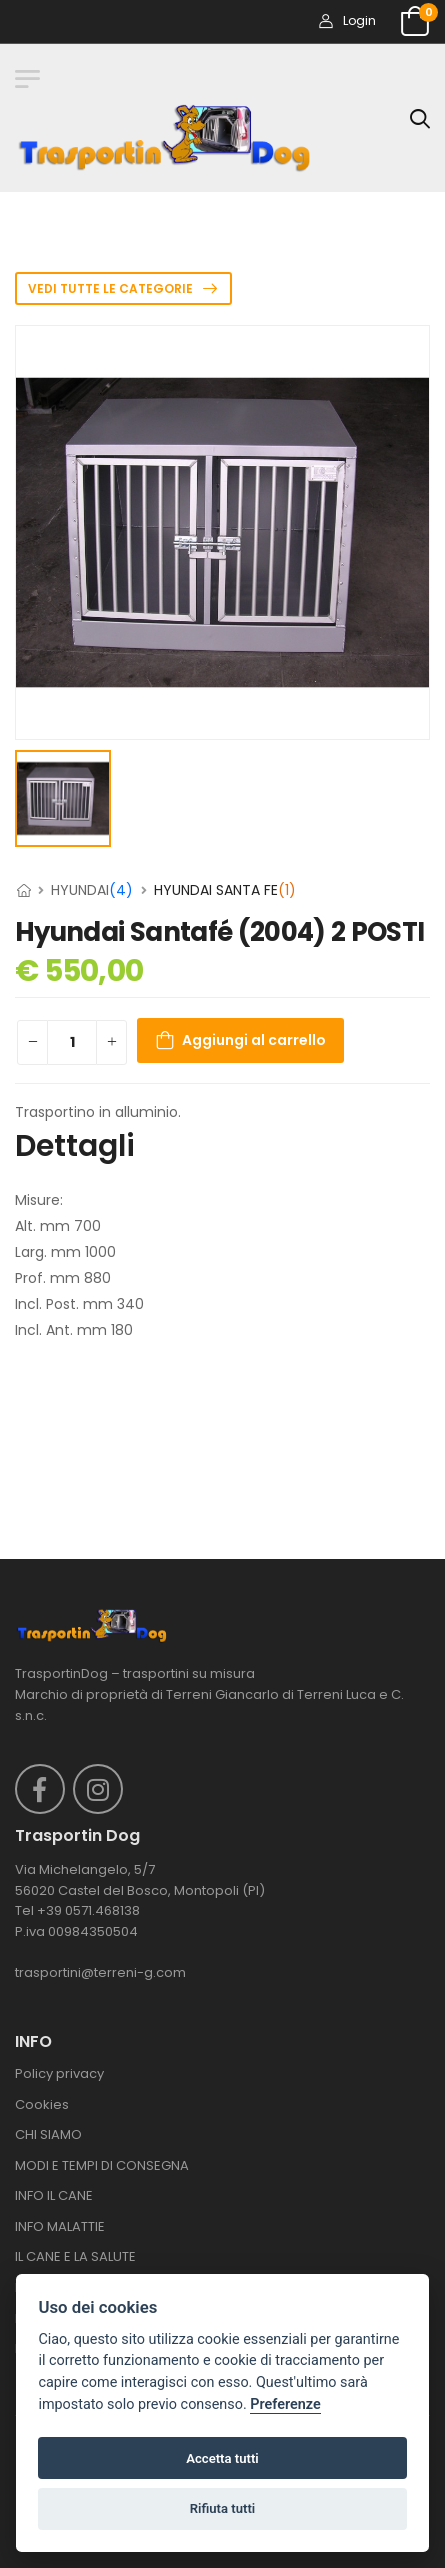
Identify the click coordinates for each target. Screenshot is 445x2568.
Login (347, 20)
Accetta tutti (222, 2458)
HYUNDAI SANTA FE (225, 890)
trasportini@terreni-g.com (100, 1972)
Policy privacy (59, 2073)
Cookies (42, 2104)
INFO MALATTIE (60, 2226)
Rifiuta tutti (223, 2508)
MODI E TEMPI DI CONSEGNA (102, 2165)
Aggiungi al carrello (254, 1041)
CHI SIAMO (48, 2134)
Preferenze (285, 2404)
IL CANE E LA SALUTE (75, 2256)
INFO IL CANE (54, 2195)
